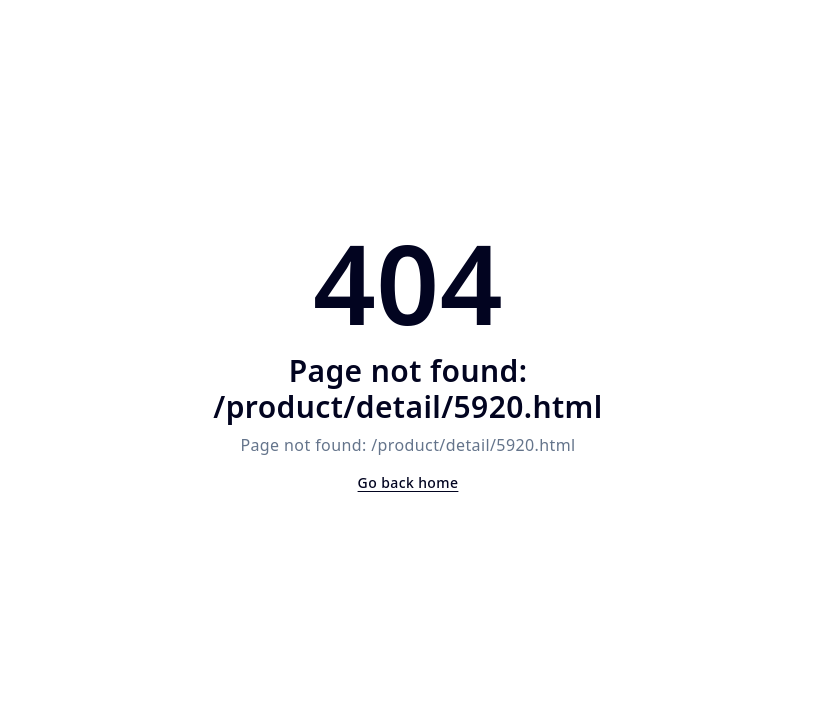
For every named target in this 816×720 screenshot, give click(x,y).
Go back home (408, 482)
